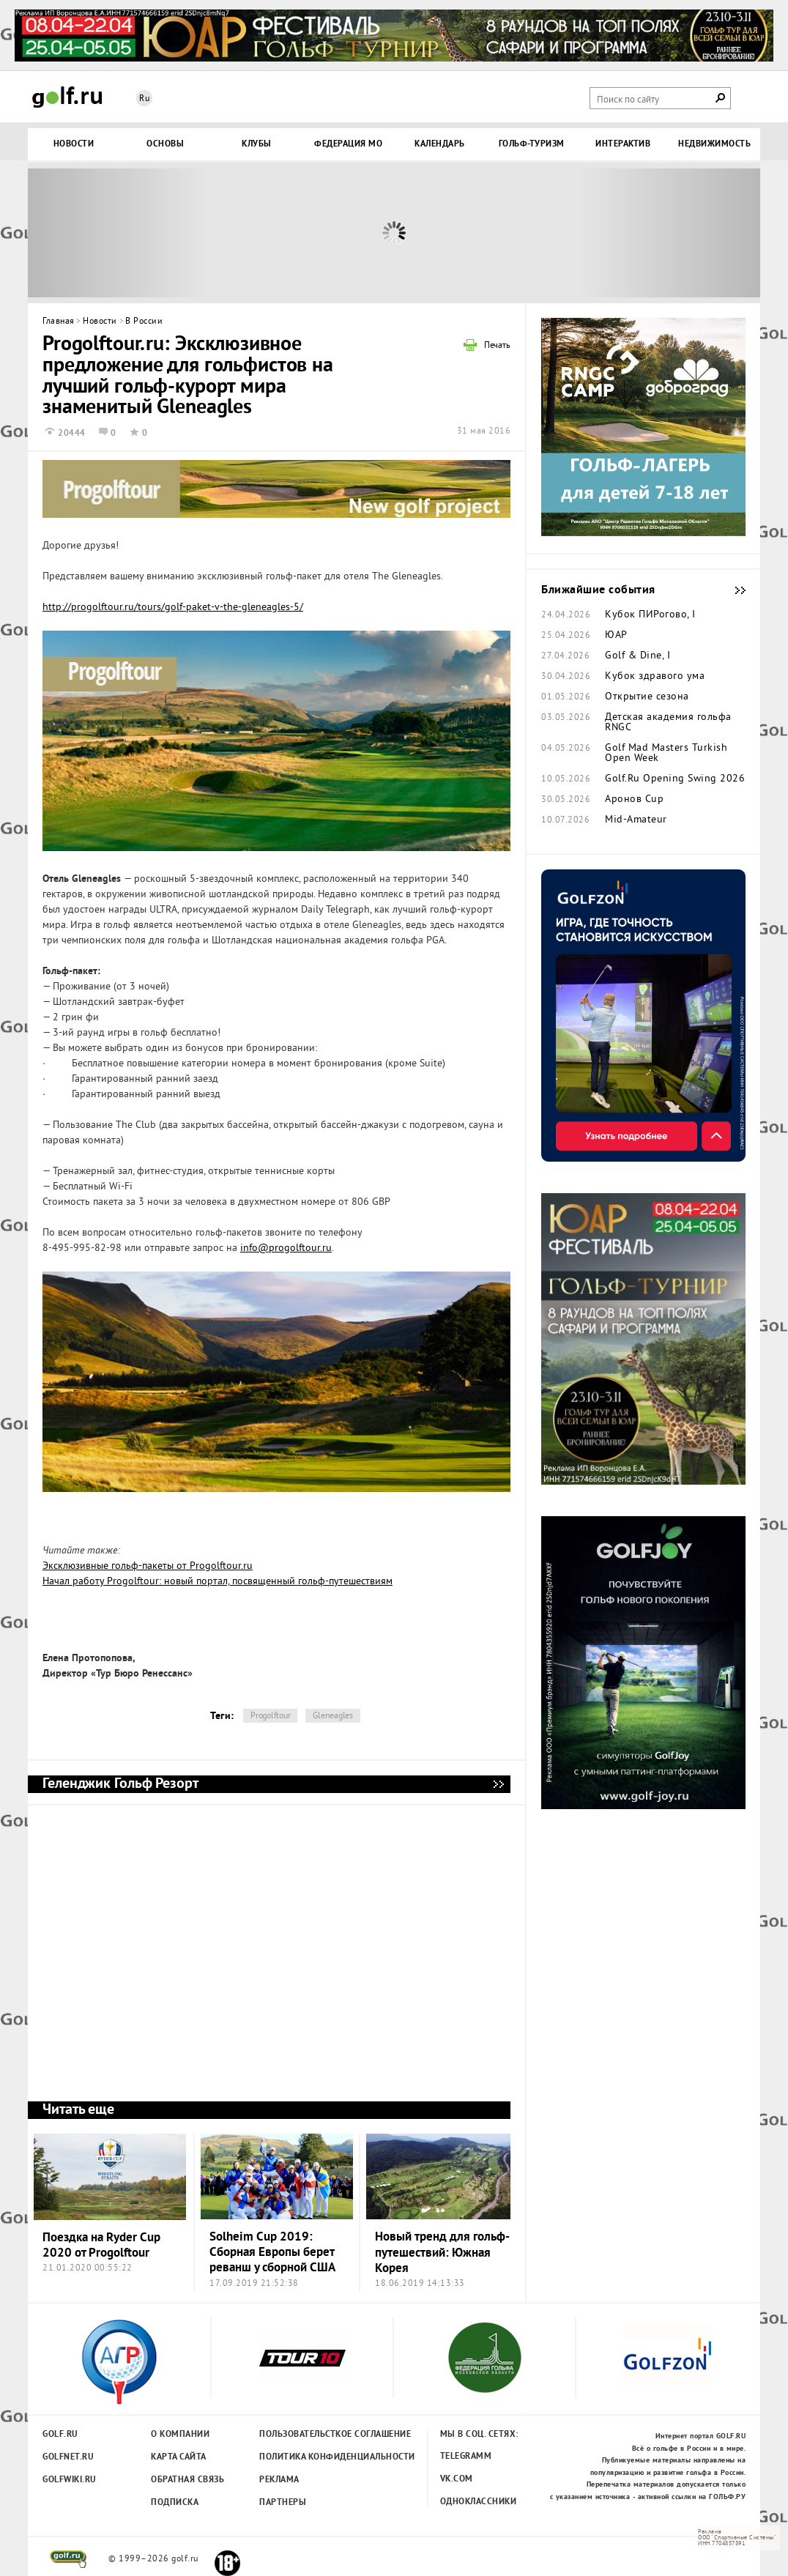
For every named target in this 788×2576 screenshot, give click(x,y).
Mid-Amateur (636, 820)
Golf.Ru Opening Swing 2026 (675, 779)
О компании (180, 2434)
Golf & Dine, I (637, 656)
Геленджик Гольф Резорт (498, 1784)
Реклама (279, 2480)
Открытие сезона (647, 697)
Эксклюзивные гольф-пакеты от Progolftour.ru (147, 1566)
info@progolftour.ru (286, 1248)
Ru (144, 99)
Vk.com (456, 2479)
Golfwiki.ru (69, 2480)
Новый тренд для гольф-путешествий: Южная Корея (442, 2253)
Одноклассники (478, 2502)
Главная (58, 321)
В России (144, 321)
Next (668, 232)
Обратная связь (187, 2480)
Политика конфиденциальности (305, 2457)
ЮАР (616, 636)
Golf (67, 97)
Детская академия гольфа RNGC (668, 723)
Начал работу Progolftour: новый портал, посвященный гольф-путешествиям (217, 1581)
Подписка (174, 2502)
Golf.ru (60, 2434)
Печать (497, 346)
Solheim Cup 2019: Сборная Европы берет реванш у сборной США (272, 2253)
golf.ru (68, 2559)
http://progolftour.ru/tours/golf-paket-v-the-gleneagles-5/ (172, 607)
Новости (100, 321)
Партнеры (282, 2502)
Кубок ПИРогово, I (650, 615)
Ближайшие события (733, 590)
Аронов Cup (634, 800)
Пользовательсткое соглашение (305, 2434)
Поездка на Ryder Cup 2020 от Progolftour (101, 2245)
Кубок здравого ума (655, 677)
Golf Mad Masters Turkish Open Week (666, 753)
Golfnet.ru (68, 2457)
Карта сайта (179, 2457)
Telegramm (466, 2456)
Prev (119, 232)
